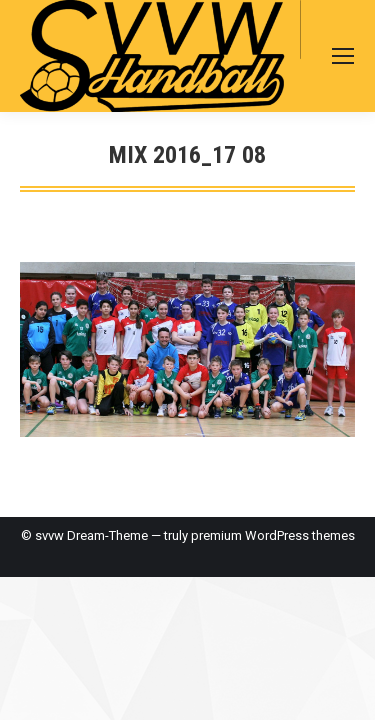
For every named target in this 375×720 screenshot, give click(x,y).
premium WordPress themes (273, 535)
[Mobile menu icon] (343, 56)
